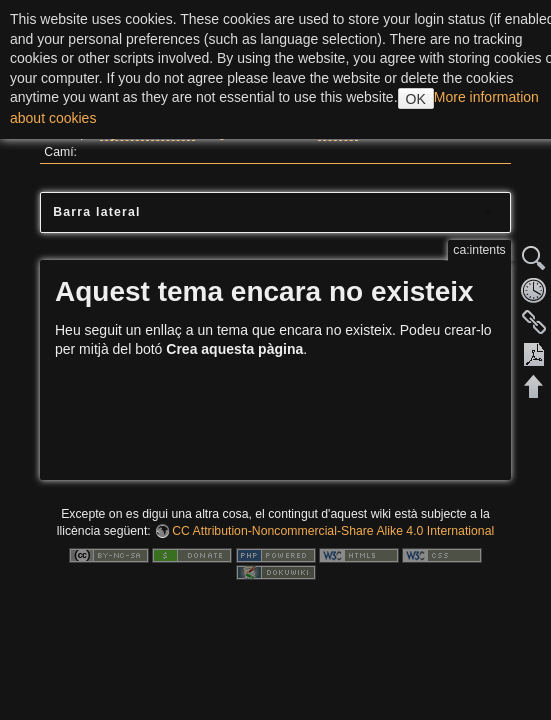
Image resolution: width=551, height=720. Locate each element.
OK (416, 99)
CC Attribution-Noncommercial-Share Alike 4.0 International (333, 531)
